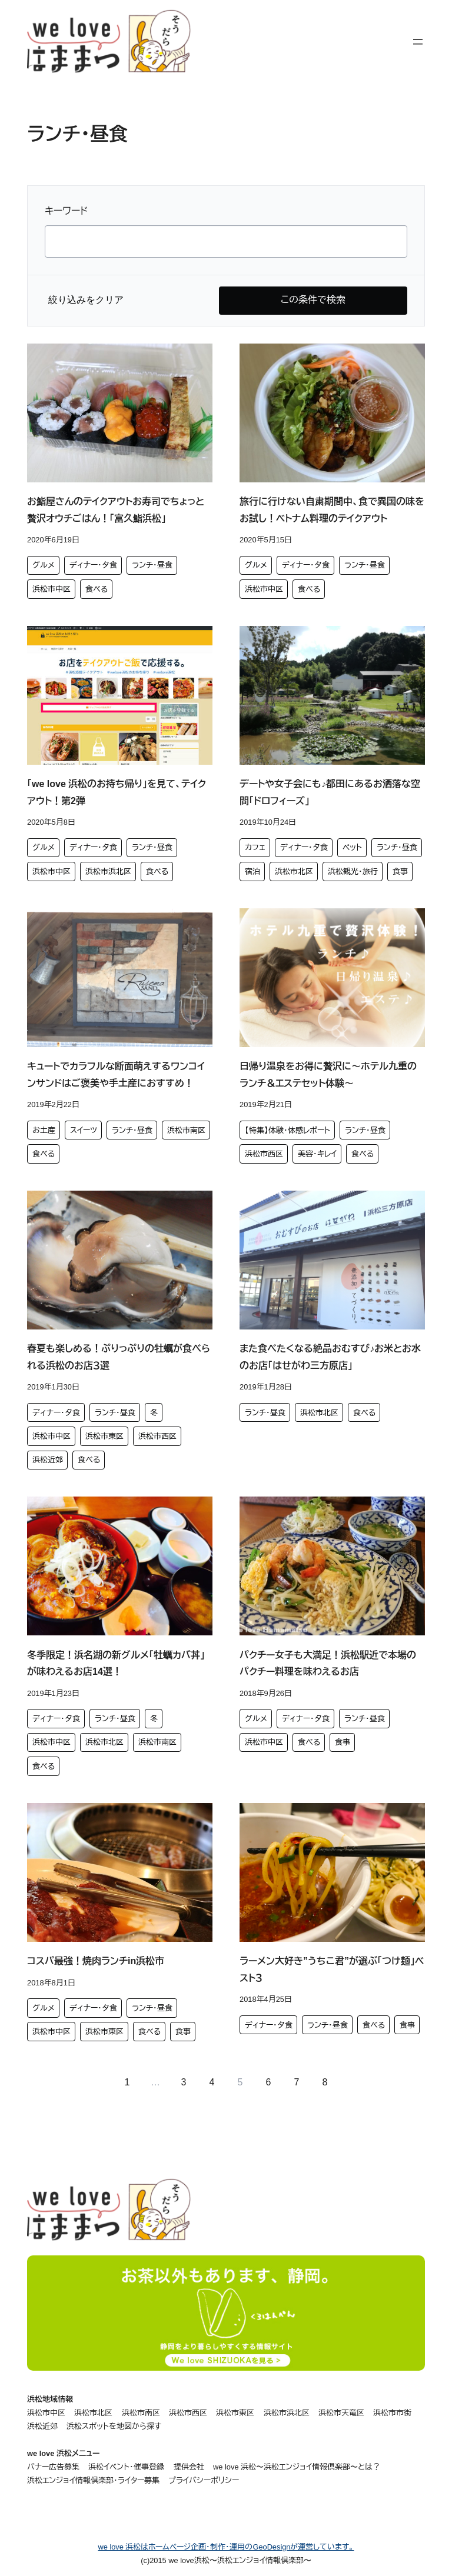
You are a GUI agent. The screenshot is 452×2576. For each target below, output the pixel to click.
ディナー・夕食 (93, 565)
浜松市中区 (51, 589)
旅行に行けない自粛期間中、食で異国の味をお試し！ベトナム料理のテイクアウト (332, 510)
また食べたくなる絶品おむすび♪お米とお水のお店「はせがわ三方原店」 (330, 1357)
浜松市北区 (294, 871)
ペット (352, 847)
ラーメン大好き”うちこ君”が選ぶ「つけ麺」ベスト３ (332, 1969)
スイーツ (83, 1130)
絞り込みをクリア (86, 300)
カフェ (255, 847)
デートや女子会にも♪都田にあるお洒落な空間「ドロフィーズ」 (330, 792)
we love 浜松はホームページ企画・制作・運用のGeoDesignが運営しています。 (226, 2546)
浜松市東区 (104, 1436)
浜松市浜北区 (108, 871)
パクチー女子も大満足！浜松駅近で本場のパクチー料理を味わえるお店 (328, 1663)
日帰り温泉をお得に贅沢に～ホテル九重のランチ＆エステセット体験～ (328, 1074)
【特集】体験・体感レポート (287, 1130)
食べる (96, 589)
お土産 (43, 1130)
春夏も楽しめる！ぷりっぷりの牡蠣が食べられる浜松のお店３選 (118, 1357)
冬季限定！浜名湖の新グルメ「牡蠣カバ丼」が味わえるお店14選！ (116, 1663)
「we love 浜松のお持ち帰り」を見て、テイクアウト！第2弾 (116, 792)
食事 (400, 871)
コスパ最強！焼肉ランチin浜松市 (95, 1961)
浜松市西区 (264, 1153)
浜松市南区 (186, 1130)
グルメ (43, 565)
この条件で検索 (313, 300)
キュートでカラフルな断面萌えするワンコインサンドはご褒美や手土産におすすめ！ (116, 1074)
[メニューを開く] (418, 42)
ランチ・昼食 (152, 565)
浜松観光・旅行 (353, 871)
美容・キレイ (317, 1153)
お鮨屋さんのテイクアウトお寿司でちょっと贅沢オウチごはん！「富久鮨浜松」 (115, 510)
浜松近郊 (47, 1459)
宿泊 (252, 871)
